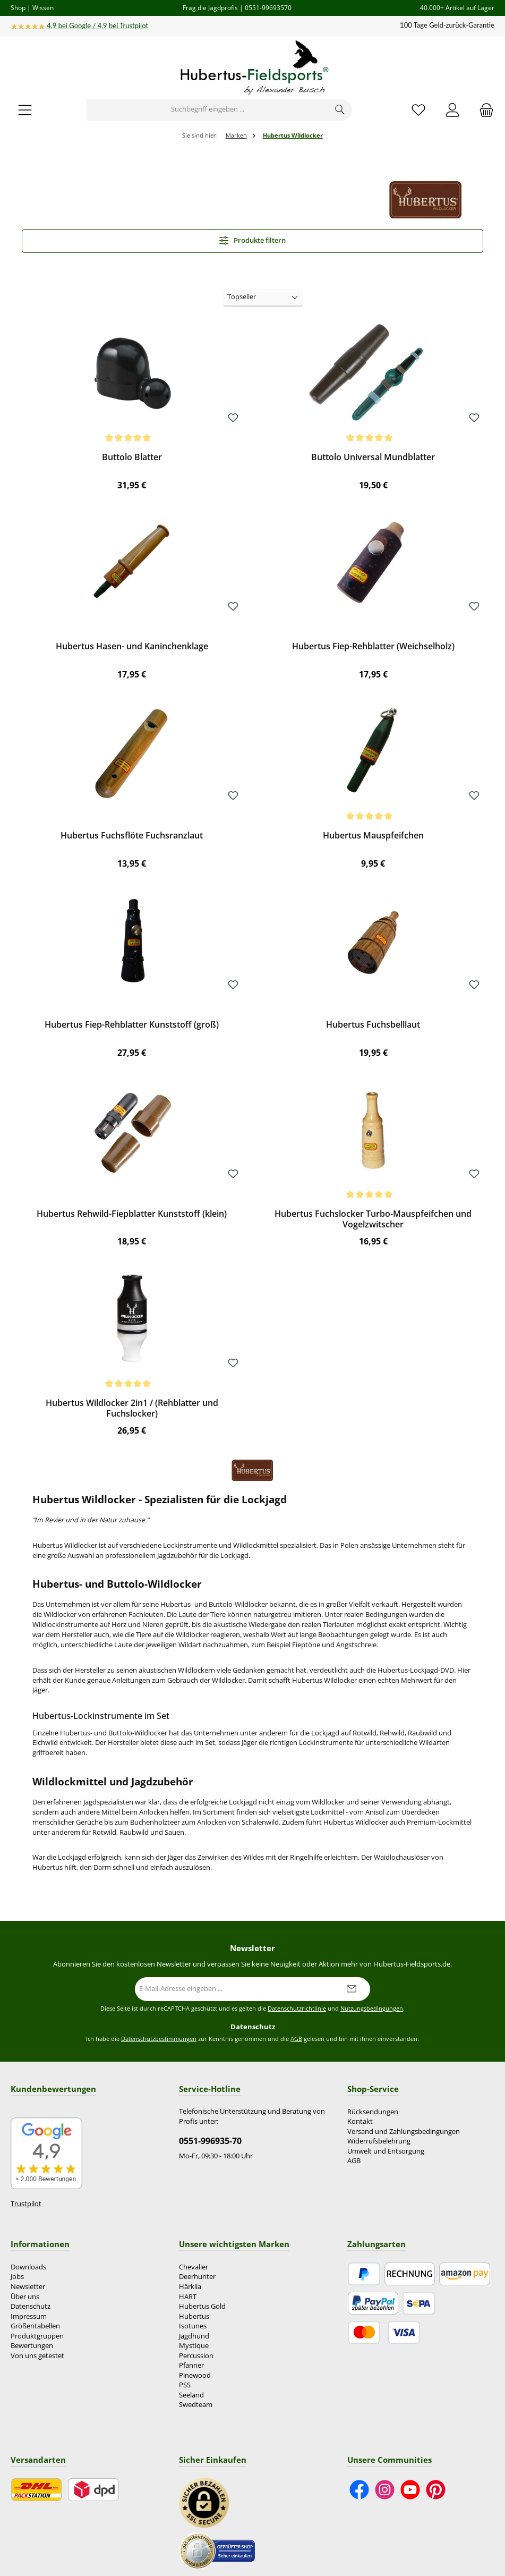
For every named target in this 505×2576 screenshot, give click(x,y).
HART (187, 2296)
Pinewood (195, 2375)
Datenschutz (30, 2306)
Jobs (17, 2276)
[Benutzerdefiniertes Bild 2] (217, 2550)
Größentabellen (35, 2326)
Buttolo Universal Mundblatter (373, 457)
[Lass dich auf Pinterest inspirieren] (436, 2490)
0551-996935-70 (210, 2141)
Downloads (28, 2267)
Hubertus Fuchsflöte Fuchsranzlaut (132, 836)
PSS (185, 2384)
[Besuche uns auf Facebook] (359, 2490)
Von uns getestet (37, 2355)
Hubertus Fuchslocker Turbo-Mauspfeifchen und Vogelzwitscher (373, 1219)
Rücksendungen (372, 2111)
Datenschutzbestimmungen (158, 2039)
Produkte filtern (252, 240)
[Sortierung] (263, 298)
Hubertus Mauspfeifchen (373, 836)
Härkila (190, 2286)
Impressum (29, 2316)
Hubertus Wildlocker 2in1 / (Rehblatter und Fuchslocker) (132, 1408)
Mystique (194, 2345)
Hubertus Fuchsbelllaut (373, 1025)
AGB (296, 2039)
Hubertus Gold (202, 2306)
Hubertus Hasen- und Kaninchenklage (132, 646)
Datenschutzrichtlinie (297, 2008)
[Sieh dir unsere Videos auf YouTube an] (410, 2490)
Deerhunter (197, 2276)
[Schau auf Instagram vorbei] (385, 2490)
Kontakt (360, 2121)
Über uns (25, 2296)
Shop (18, 7)
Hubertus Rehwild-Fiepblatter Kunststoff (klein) (132, 1214)
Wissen (43, 7)
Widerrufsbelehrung (378, 2141)
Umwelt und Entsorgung (385, 2151)
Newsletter (28, 2286)
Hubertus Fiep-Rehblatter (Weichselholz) (373, 646)
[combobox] (208, 110)
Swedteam (195, 2404)
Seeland (191, 2395)
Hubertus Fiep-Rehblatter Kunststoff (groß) (132, 1025)
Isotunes (193, 2326)
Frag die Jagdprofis (210, 7)
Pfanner (191, 2365)
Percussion (196, 2355)
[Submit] (351, 1989)
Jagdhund (194, 2336)
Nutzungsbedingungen (371, 2008)
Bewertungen (32, 2345)
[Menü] (25, 110)
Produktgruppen (37, 2336)
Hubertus (194, 2316)
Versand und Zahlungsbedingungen (403, 2131)
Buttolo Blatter (132, 457)
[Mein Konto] (452, 110)
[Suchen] (340, 110)
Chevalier (193, 2267)
